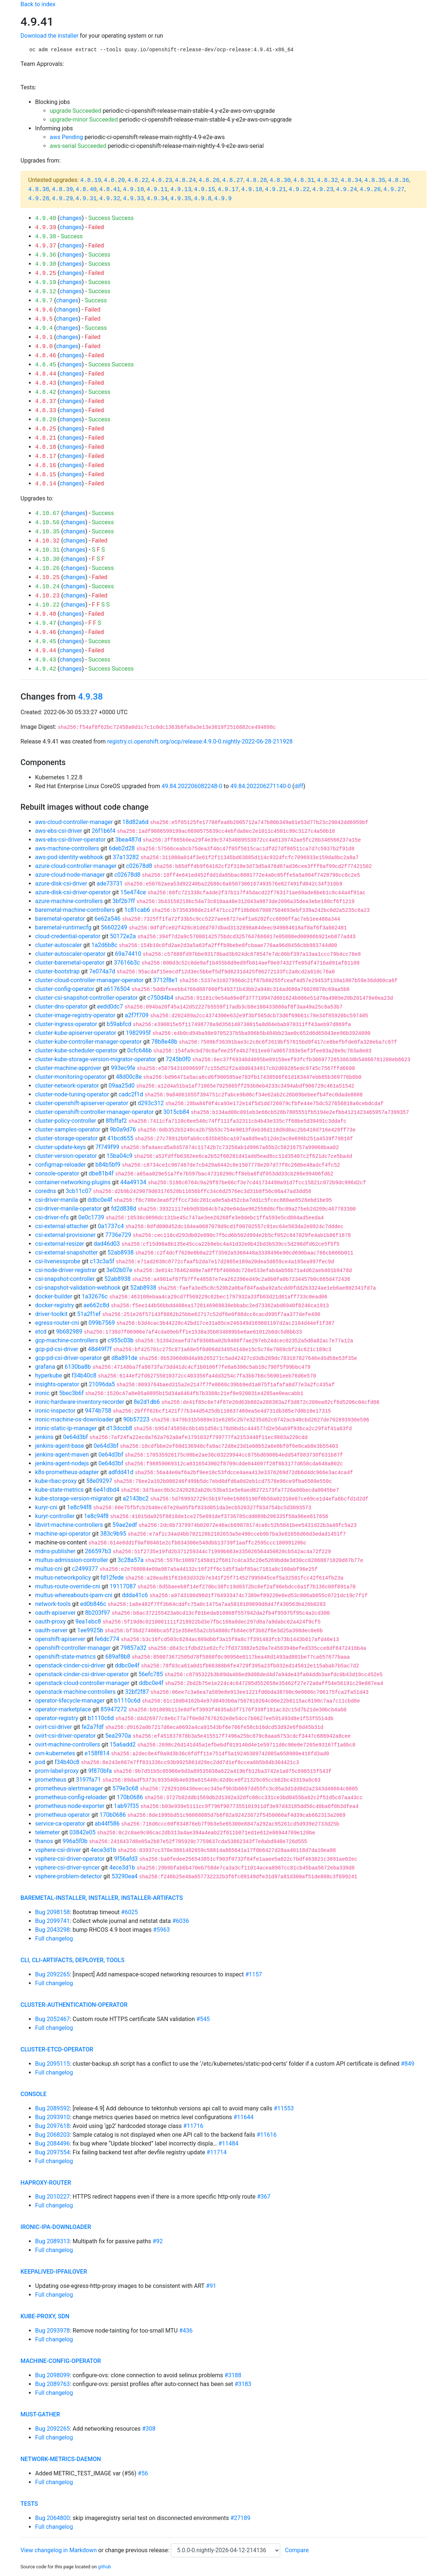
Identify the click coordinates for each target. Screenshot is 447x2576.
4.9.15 (204, 189)
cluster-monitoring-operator (70, 1076)
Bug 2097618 (52, 2125)
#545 (203, 2019)
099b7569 (102, 1322)
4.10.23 (47, 596)
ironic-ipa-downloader (55, 2226)
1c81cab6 (137, 909)
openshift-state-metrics (65, 1656)
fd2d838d (123, 1208)
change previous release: (138, 2550)
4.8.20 (114, 180)
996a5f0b (75, 1841)
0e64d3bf (75, 1437)
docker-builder (53, 1296)
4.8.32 (327, 180)
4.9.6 (44, 310)
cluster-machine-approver (68, 1068)
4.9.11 (157, 189)
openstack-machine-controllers (75, 1691)
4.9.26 (370, 189)
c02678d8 (139, 865)
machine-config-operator (60, 2360)
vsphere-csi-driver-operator (70, 1858)
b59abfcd (118, 1024)
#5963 (161, 1929)
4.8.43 (45, 383)
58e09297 (99, 1480)
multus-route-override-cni (67, 1586)
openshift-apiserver (60, 1639)
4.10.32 (47, 541)
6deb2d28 (122, 848)
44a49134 (133, 1182)
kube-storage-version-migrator (74, 1498)
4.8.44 (45, 374)
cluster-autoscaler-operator (70, 953)
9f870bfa (100, 1770)
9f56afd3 (126, 1858)
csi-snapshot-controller (65, 1278)
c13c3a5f (102, 1261)
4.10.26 (47, 568)
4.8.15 (45, 474)
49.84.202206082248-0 (192, 786)
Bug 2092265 (52, 1974)
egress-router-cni (57, 1322)
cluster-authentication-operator (73, 2004)
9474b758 (98, 1410)
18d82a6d (135, 822)
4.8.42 (45, 392)
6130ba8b (78, 1366)
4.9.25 (45, 273)
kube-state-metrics (59, 1489)
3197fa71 (88, 1779)
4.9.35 (180, 198)
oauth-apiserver (55, 1612)
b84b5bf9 (107, 1164)
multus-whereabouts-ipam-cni (73, 1595)
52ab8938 (121, 1252)
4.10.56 (47, 522)
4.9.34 (157, 198)
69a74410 (128, 953)
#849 (407, 2063)
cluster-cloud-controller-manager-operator (89, 980)
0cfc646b (139, 1050)
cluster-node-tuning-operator (72, 1094)
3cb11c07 (78, 1191)
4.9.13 (180, 189)
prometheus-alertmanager (69, 1788)
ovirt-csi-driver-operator (65, 1735)
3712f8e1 (165, 980)
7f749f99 (107, 1147)
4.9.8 (202, 198)
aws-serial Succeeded (78, 145)
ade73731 (110, 883)
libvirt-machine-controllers (69, 1524)
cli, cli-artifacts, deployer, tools (72, 1960)
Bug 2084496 (52, 2143)
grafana (45, 1366)
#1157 (253, 1974)
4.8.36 (398, 180)
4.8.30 (280, 180)
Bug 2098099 (52, 2375)
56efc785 (150, 1674)
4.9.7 (44, 301)
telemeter (47, 1832)
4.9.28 (38, 198)
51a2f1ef (89, 1314)
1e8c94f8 (79, 1507)
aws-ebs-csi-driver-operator (70, 839)
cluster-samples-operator (67, 1129)
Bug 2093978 (52, 2330)
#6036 (180, 1920)
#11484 (228, 2143)
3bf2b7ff (123, 901)
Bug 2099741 (52, 1920)
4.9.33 (133, 198)
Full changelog (54, 1938)
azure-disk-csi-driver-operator (73, 892)
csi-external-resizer (59, 1243)
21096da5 (102, 1384)
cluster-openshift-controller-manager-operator (94, 1111)
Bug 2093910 (52, 2117)
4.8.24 (185, 180)
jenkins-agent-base (59, 1445)
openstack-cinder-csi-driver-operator (82, 1674)
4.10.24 (47, 587)
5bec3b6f (71, 1393)
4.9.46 (45, 632)
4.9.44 (45, 651)
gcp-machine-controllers (66, 1340)
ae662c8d (96, 1305)
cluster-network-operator (67, 1085)
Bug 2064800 (52, 2518)
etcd (40, 1331)
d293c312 (151, 1103)
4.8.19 (90, 180)
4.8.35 (375, 180)
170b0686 (130, 1797)
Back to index (37, 4)
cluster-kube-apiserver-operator (75, 1032)
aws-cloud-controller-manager (74, 822)
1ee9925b (90, 1630)
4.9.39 (45, 227)
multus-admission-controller (71, 1560)
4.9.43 (45, 660)
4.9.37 (45, 246)
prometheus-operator (62, 1814)
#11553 (284, 2108)
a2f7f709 (137, 1015)
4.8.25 (45, 429)
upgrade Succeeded (75, 110)
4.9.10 (133, 189)
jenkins (44, 1437)
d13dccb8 (119, 1428)
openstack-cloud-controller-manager (82, 1683)
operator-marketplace (63, 1709)
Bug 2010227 (52, 2196)
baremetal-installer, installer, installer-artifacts (101, 1897)
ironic (42, 1393)
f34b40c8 (84, 1375)
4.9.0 (44, 346)
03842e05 (82, 1832)
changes (71, 218)
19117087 (123, 1586)
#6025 (129, 1912)
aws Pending (66, 137)
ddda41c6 (135, 1595)
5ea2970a (118, 1735)
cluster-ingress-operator (66, 1024)
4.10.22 (47, 605)
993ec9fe (123, 1068)
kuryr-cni (46, 1507)
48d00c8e (129, 1076)
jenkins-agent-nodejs (62, 1463)
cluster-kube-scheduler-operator (76, 1050)
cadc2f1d (131, 1094)
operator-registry (56, 1718)
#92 (158, 2241)
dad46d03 (107, 1243)
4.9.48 (45, 614)
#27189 (240, 2518)
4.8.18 (45, 447)
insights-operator (57, 1384)
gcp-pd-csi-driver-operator (68, 1357)
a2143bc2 (136, 1498)
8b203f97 (97, 1612)
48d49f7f (100, 1349)
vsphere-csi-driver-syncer (67, 1867)
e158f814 (96, 1753)
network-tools (53, 1603)
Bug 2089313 (52, 2241)
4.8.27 (233, 180)
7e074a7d (102, 971)
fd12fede (112, 1577)
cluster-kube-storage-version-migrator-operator (95, 1059)
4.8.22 (138, 180)
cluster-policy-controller (65, 1120)
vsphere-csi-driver (58, 1849)
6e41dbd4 (106, 1489)
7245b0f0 (178, 1059)
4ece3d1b (103, 1849)
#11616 (266, 2134)
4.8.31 (304, 180)
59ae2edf (124, 1524)
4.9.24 (346, 189)
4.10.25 (47, 577)
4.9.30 (45, 264)
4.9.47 (45, 623)
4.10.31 (47, 550)
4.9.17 (228, 189)
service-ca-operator (60, 1823)
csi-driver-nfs (52, 1217)
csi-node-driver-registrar (66, 1270)
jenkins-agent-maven (62, 1454)
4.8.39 (62, 189)
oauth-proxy (50, 1621)
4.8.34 (351, 180)
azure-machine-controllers (69, 901)
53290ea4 (125, 1876)
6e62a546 (107, 918)
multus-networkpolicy (63, 1577)
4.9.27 (394, 189)
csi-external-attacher (61, 1226)
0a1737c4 (111, 1226)
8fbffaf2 (116, 1120)
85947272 (114, 1709)
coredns (45, 1191)
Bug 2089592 (52, 2108)
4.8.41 (109, 189)
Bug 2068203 (52, 2134)
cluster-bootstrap (57, 971)
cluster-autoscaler (58, 945)
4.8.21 (45, 438)
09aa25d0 (122, 1085)
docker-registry (54, 1305)
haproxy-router (45, 2182)
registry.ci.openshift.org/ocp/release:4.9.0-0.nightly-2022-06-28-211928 (200, 741)
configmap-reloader (60, 1164)
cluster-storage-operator (66, 1138)
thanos (44, 1841)
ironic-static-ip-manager (66, 1428)
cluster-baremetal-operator (69, 962)
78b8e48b (164, 1041)
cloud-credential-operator (67, 936)
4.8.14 (45, 484)
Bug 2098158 (52, 1912)
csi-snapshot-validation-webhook (78, 1287)
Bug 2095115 (52, 2063)
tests (29, 2503)
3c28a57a (131, 1560)
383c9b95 (113, 1533)
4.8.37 (45, 401)
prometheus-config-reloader (71, 1797)
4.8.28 (256, 180)
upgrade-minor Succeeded (84, 119)
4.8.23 (161, 180)
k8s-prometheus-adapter (67, 1472)
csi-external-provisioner (65, 1234)
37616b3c (127, 962)
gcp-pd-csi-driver (56, 1349)
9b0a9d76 (123, 1129)
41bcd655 (120, 1138)
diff (298, 786)
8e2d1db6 (146, 1401)
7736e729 (118, 1234)
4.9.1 (44, 337)
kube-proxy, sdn (45, 2316)
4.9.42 (45, 669)
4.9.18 (252, 189)
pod (40, 1762)
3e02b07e (119, 1270)
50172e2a (123, 936)
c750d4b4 (160, 997)
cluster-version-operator (66, 1155)
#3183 (242, 2384)
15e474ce (133, 892)
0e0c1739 (91, 1217)
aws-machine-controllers (67, 848)
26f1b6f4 (103, 830)
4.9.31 (86, 198)
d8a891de (125, 1357)
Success (99, 218)
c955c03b (121, 1340)
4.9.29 (62, 198)
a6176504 (117, 988)
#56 (143, 2473)
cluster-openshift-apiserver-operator (81, 1103)
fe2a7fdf (93, 1726)
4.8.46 (45, 356)
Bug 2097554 (52, 2152)
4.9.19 (45, 282)
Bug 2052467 (52, 2019)
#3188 (233, 2375)
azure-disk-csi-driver (61, 883)
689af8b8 (117, 1656)
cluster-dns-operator (61, 1006)
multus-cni (49, 1568)
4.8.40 (86, 189)
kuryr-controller (55, 1516)
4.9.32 (109, 198)
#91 (211, 2285)
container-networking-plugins (72, 1182)
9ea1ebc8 (88, 1621)
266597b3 (98, 1551)
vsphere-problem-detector (68, 1876)
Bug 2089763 (52, 2384)
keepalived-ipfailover (53, 2271)
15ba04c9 (119, 1155)
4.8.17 (45, 456)
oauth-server (51, 1630)
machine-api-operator (63, 1533)
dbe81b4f (101, 1173)
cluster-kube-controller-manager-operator (88, 1041)
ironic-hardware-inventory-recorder (79, 1401)
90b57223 (136, 1419)
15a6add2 (123, 1744)
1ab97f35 (126, 1806)
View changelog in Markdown (58, 2550)
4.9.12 (45, 291)
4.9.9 (223, 198)
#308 (148, 2428)
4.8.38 (38, 189)
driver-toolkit (51, 1314)
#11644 (243, 2117)
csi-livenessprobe (57, 1261)
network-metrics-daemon (60, 2459)
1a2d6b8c (104, 945)
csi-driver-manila (56, 1199)
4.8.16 (45, 465)
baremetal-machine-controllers (75, 909)
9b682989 (69, 1331)
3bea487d (128, 839)
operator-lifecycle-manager (70, 1700)
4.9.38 (45, 237)
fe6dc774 (107, 1639)
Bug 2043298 (52, 1929)
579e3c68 (125, 1788)
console (33, 2094)
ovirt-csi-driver (53, 1726)
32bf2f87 (137, 1691)
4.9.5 (44, 319)
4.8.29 (45, 420)
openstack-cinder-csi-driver (70, 1665)
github (104, 2566)
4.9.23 (323, 189)
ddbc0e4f (99, 1199)
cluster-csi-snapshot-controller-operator (86, 997)
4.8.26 (209, 180)
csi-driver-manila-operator (68, 1208)
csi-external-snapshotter (66, 1252)
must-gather (40, 2414)
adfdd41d (120, 1472)
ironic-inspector (55, 1410)
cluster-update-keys (60, 1147)
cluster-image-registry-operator (75, 1015)
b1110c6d (127, 1700)
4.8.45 (45, 365)
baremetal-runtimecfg (63, 927)
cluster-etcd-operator (56, 2049)
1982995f (138, 1032)
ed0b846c (93, 1603)
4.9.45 (45, 641)
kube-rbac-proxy (55, 1480)
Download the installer (49, 35)
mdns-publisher (55, 1551)
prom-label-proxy (57, 1770)
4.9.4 (44, 328)
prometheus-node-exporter (69, 1806)
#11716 (193, 2125)
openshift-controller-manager (73, 1647)
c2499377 (85, 1568)
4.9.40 (45, 218)
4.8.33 (45, 410)
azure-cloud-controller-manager (76, 865)
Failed (96, 227)
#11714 (217, 2152)
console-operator (57, 1173)
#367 (263, 2196)
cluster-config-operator (64, 988)
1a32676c (95, 1296)
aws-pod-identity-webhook (69, 857)
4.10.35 (47, 532)
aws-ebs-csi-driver (58, 830)
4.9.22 (299, 189)
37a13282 (126, 857)
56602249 (114, 927)
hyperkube (48, 1375)
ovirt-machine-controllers (67, 1744)
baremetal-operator (60, 918)
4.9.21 (275, 189)
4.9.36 (45, 255)
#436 (186, 2330)
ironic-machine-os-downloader (74, 1419)
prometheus (51, 1779)
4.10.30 (47, 559)
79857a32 (133, 1647)
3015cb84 (176, 1111)
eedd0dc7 (110, 1006)
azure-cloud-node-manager (70, 874)
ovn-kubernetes (55, 1753)
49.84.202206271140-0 (260, 786)
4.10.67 (47, 513)
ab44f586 (107, 1823)
